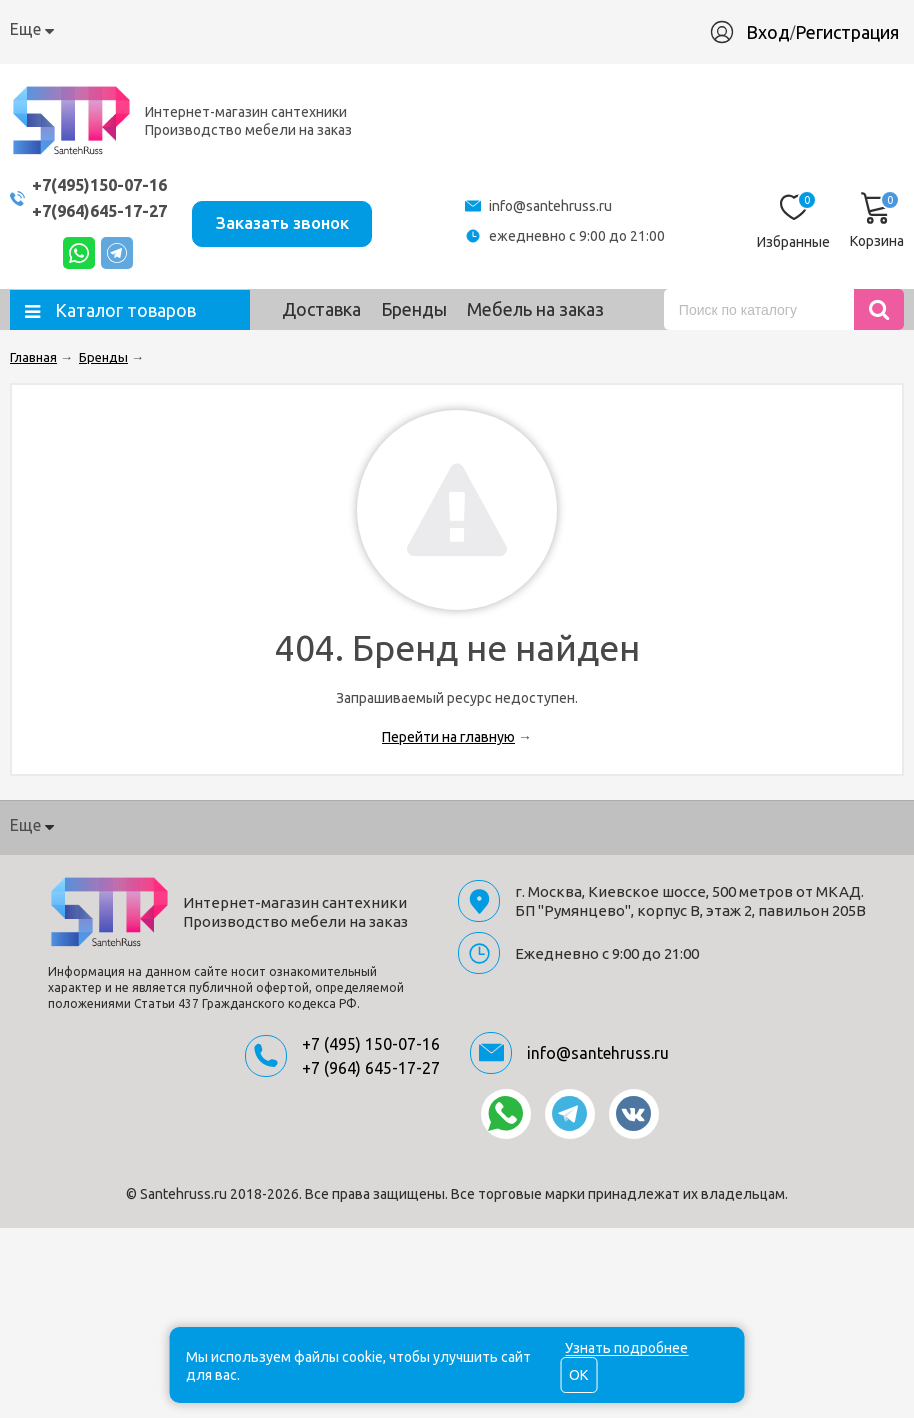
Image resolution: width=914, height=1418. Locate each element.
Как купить (162, 29)
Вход (778, 32)
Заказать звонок (297, 219)
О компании (55, 29)
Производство (463, 29)
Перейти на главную (448, 737)
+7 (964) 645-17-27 (371, 1068)
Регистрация (857, 32)
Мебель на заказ (535, 309)
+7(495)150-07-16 (105, 184)
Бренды (414, 309)
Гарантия (352, 29)
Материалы (584, 29)
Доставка (260, 29)
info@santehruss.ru (560, 206)
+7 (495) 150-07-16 (371, 1044)
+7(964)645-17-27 (105, 210)
